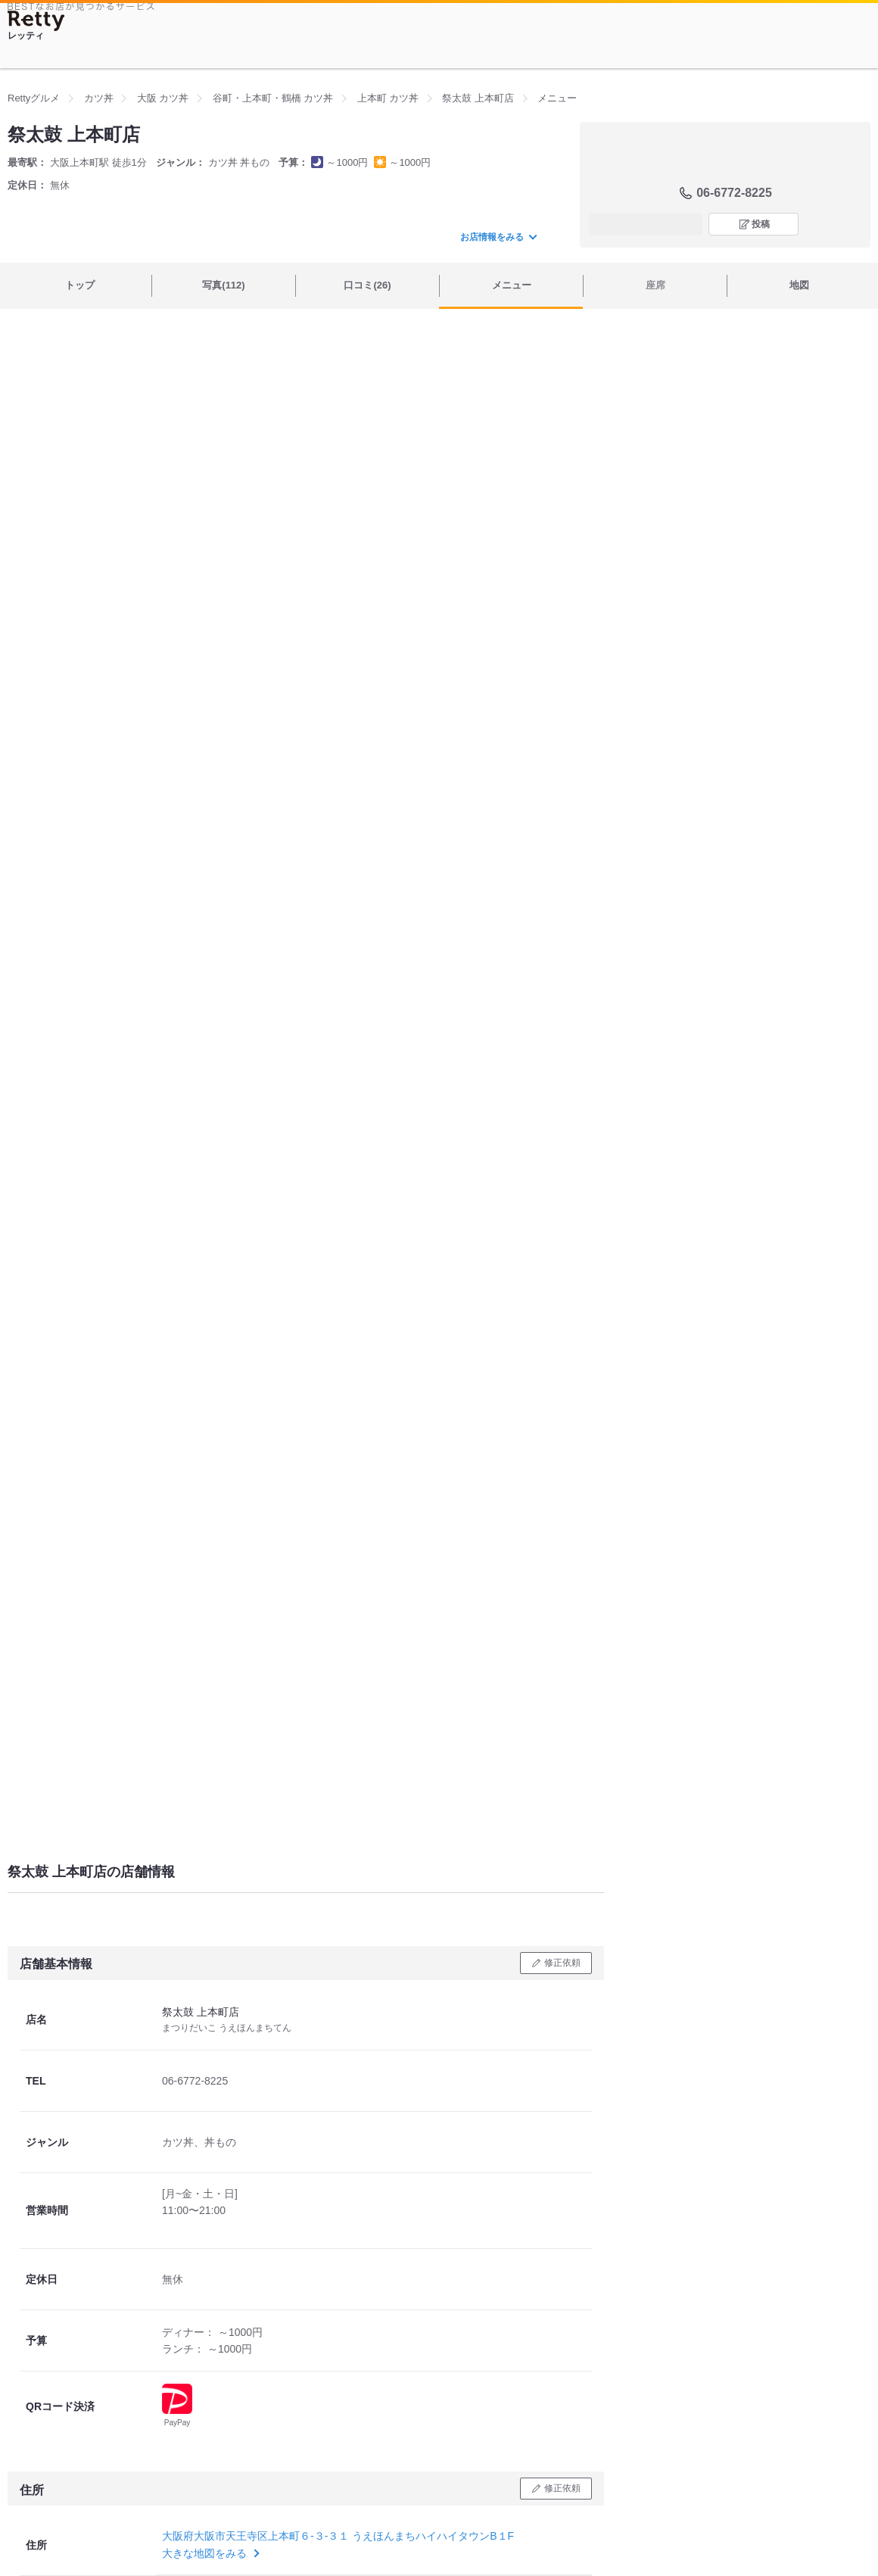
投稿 (761, 224)
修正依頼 (562, 1962)
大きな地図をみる (209, 2553)
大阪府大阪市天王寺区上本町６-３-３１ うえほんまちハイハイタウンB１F (338, 2536)
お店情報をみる (498, 237)
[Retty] (36, 21)
